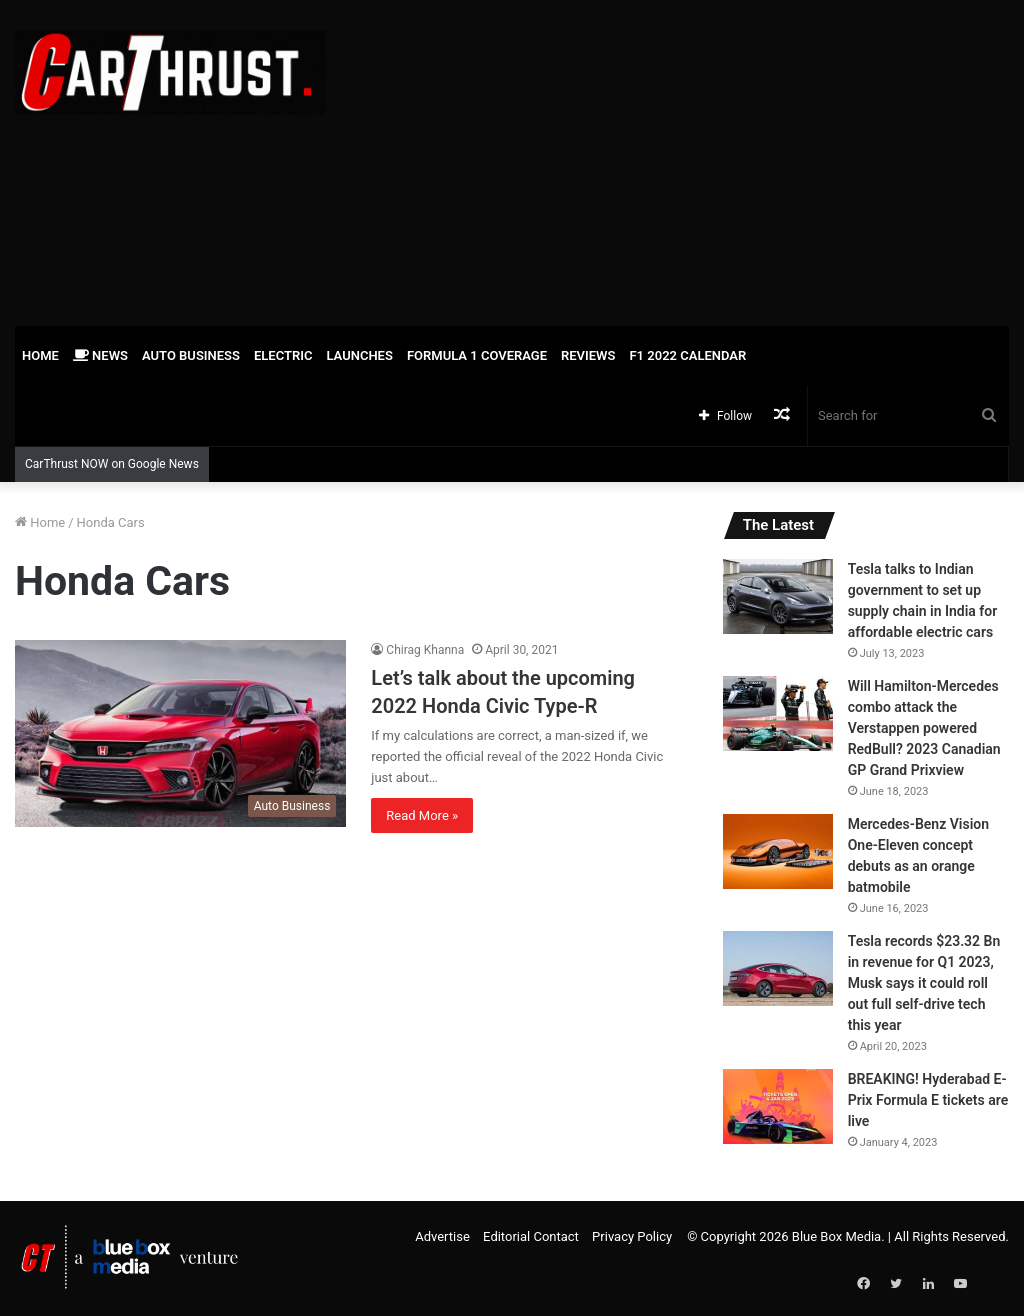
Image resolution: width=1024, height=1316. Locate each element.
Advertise (442, 1236)
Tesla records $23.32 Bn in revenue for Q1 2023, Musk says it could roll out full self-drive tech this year (924, 983)
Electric (283, 355)
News (100, 355)
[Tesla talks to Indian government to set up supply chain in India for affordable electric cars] (778, 596)
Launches (359, 355)
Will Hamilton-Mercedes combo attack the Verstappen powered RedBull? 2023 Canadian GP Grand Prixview (924, 728)
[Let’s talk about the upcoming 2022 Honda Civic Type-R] (180, 733)
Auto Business (191, 355)
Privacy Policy (632, 1236)
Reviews (588, 355)
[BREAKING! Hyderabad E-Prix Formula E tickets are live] (778, 1106)
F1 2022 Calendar (687, 355)
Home (40, 355)
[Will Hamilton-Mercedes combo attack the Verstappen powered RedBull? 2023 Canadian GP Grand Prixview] (778, 713)
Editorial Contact (531, 1236)
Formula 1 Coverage (477, 355)
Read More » (422, 815)
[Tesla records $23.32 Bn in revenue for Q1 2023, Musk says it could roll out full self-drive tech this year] (778, 968)
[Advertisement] (689, 160)
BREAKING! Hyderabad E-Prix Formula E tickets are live (928, 1100)
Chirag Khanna (425, 650)
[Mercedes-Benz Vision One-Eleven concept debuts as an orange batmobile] (778, 851)
